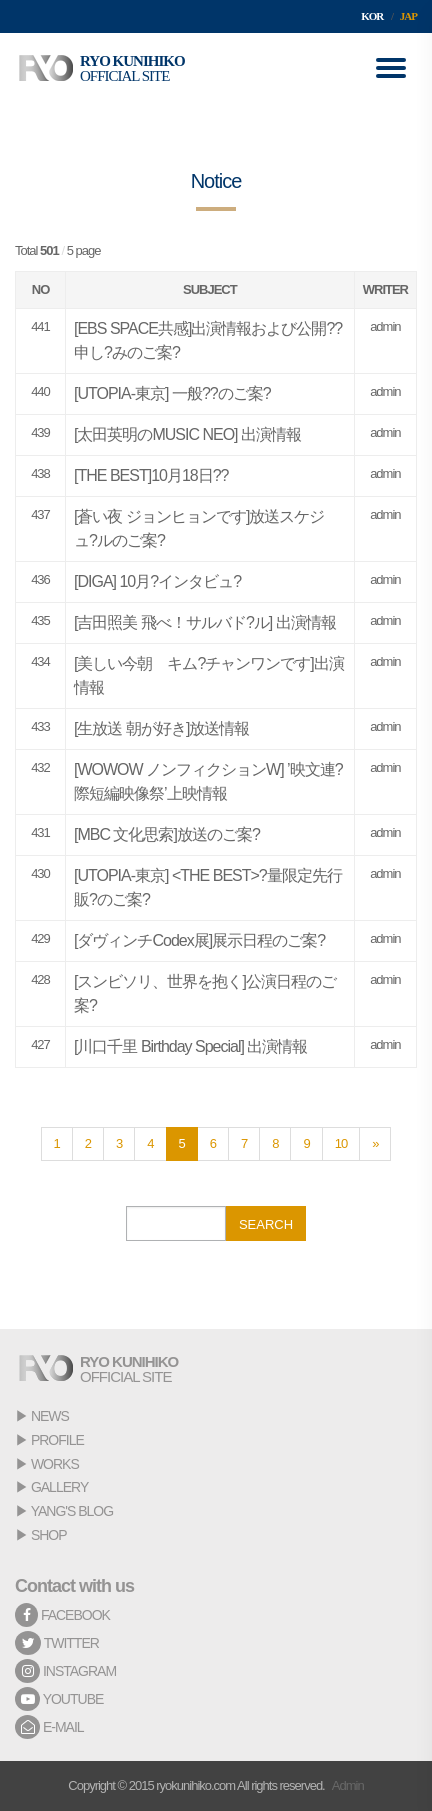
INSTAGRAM (65, 1671)
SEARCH (266, 1224)
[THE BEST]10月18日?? (151, 475)
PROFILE (57, 1440)
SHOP (49, 1535)
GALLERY (59, 1487)
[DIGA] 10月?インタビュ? (157, 581)
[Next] (375, 1144)
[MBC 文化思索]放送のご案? (167, 834)
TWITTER (57, 1643)
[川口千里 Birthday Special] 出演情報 (190, 1046)
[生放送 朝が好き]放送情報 (161, 728)
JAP (408, 16)
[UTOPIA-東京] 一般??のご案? (172, 393)
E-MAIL (49, 1727)
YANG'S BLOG (72, 1511)
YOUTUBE (59, 1699)
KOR (372, 16)
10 (341, 1143)
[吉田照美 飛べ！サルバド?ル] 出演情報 (205, 622)
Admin (348, 1785)
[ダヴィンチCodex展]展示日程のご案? (199, 940)
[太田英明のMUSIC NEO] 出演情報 (187, 434)
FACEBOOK (62, 1615)
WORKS (55, 1464)
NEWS (50, 1416)
